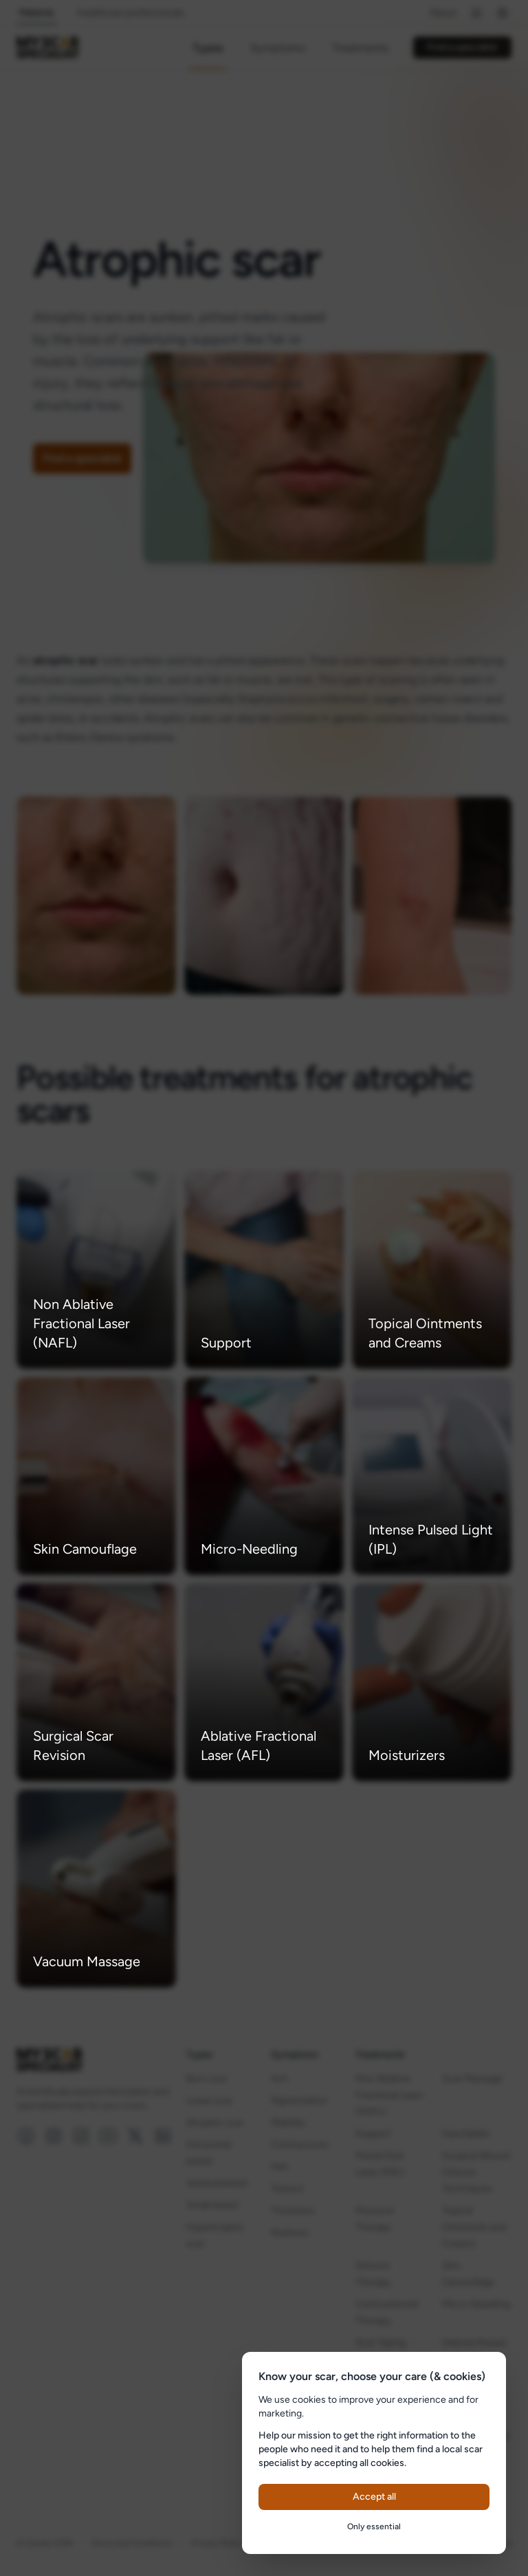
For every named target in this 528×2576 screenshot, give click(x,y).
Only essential (374, 2526)
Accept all (374, 2496)
